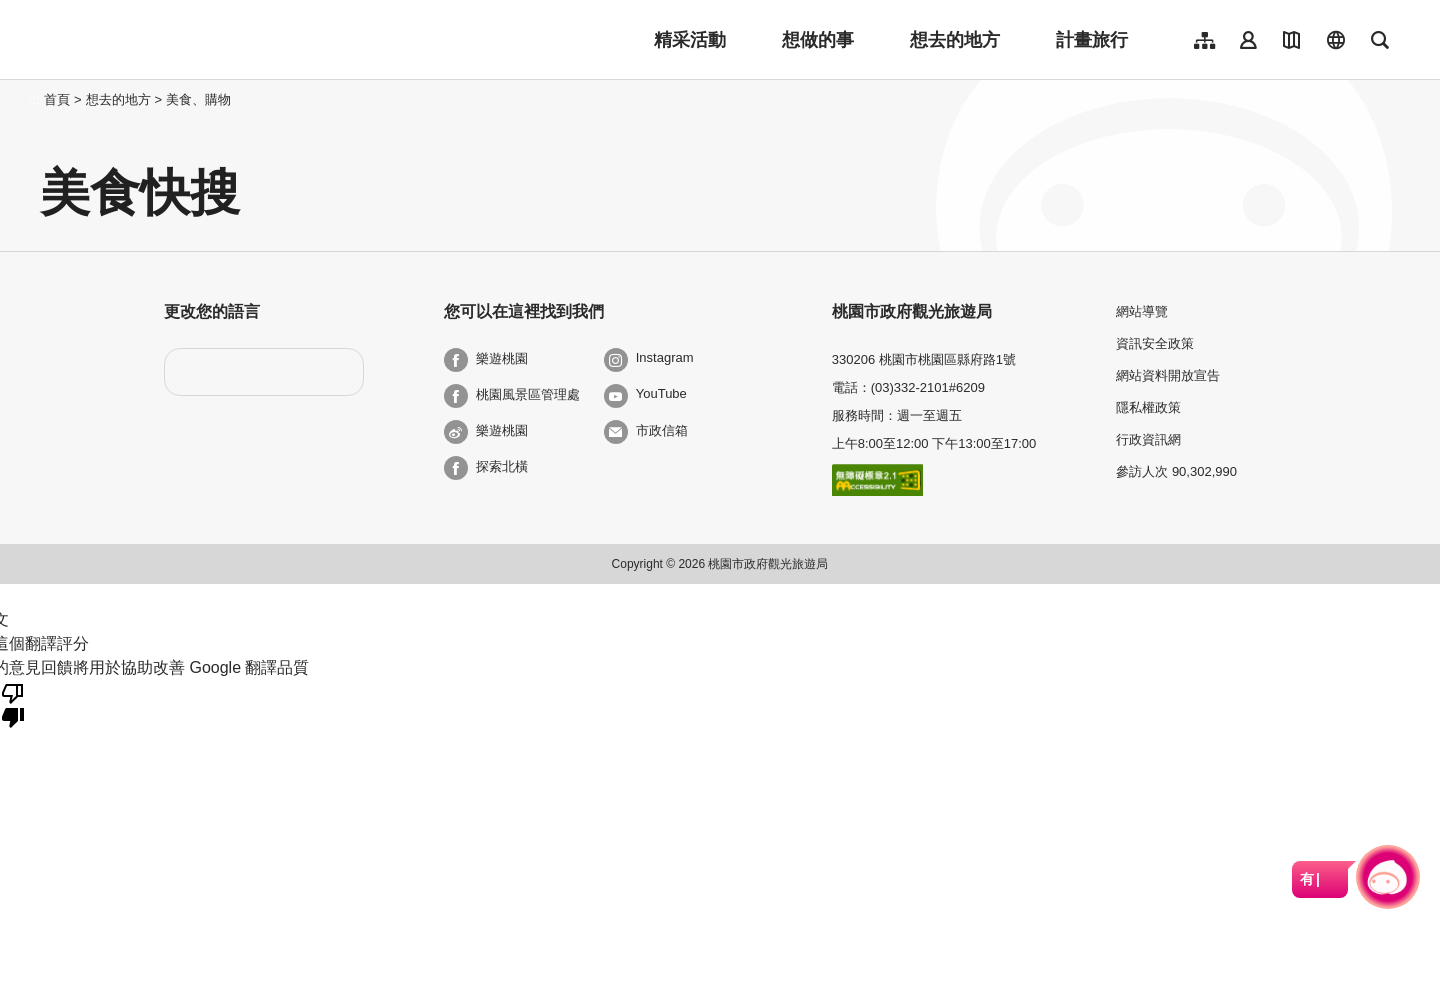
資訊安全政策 (1155, 343)
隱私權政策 (1148, 407)
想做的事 (818, 40)
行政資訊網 (1148, 439)
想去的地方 (955, 40)
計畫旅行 (1092, 40)
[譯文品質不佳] (13, 704)
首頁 (57, 99)
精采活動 (690, 40)
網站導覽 (1142, 311)
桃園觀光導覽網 (171, 40)
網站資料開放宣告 (1168, 375)
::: (34, 99)
